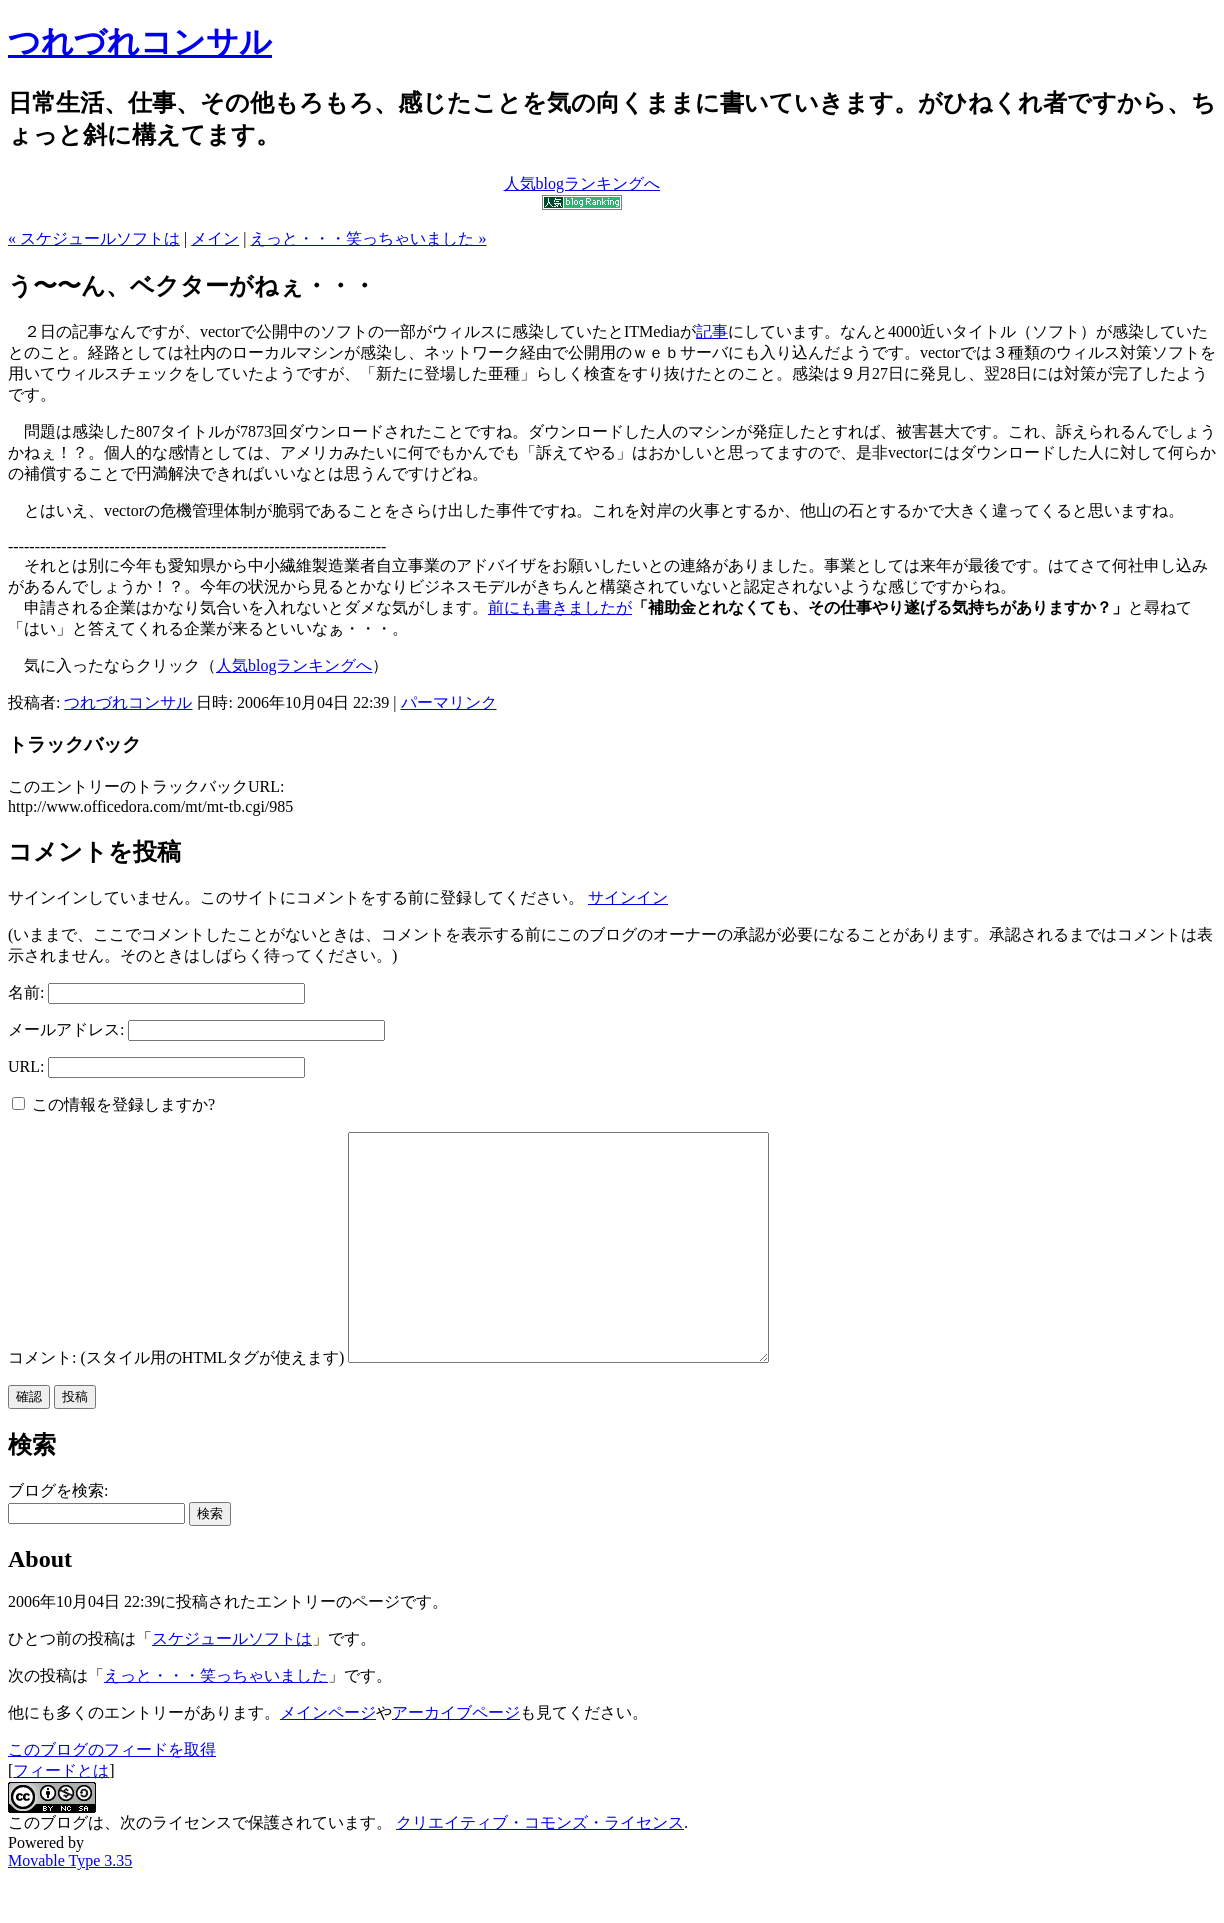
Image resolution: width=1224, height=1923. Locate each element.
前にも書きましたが (560, 607)
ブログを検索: (58, 1535)
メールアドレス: (66, 1029)
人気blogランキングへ (294, 665)
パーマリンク (449, 702)
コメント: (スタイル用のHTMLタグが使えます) (176, 1402)
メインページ (328, 1757)
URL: (26, 1066)
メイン (215, 238)
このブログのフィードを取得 (112, 1794)
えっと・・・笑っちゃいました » (368, 238)
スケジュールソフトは (232, 1683)
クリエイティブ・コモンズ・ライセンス (540, 1867)
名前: (26, 992)
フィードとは (61, 1815)
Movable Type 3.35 (70, 1905)
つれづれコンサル (140, 42)
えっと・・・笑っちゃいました (216, 1720)
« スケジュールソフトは (94, 238)
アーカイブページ (456, 1757)
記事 (712, 331)
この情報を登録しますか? (113, 1104)
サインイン (628, 897)
